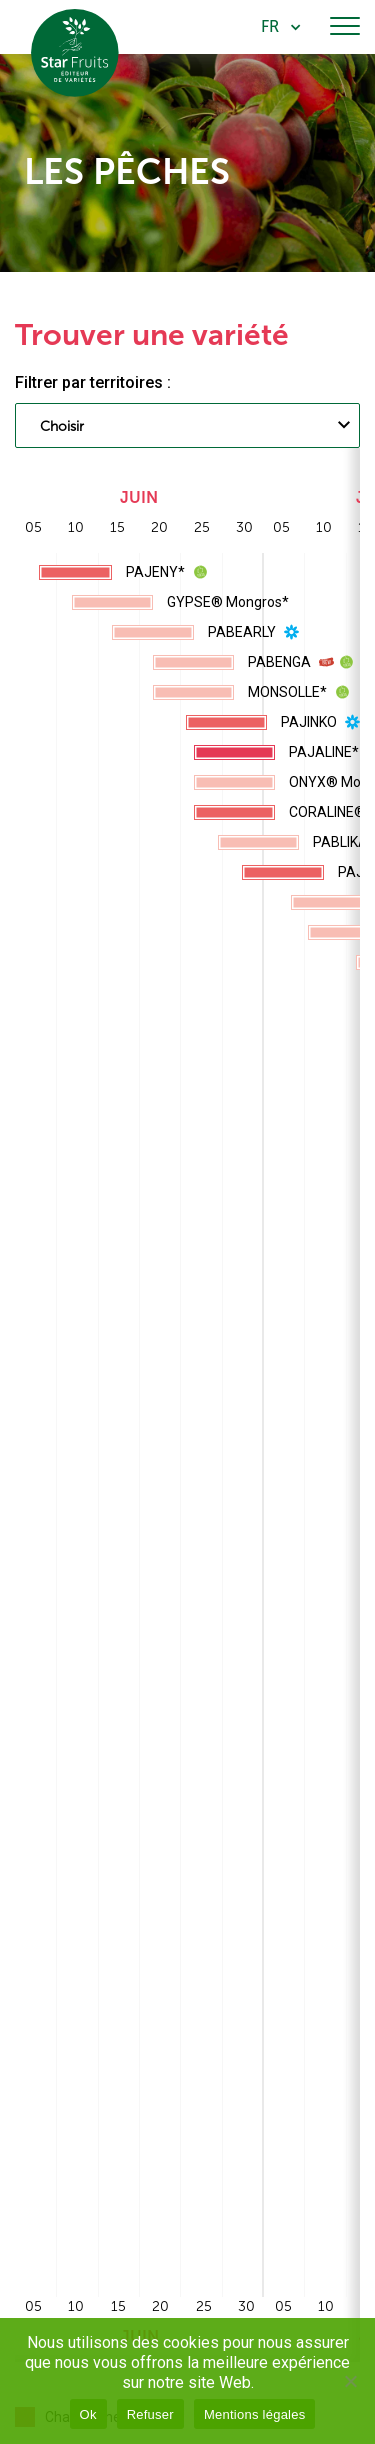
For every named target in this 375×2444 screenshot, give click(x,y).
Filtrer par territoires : (93, 382)
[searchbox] (120, 428)
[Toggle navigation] (345, 27)
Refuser (150, 2414)
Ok (88, 2414)
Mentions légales (255, 2414)
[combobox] (187, 425)
